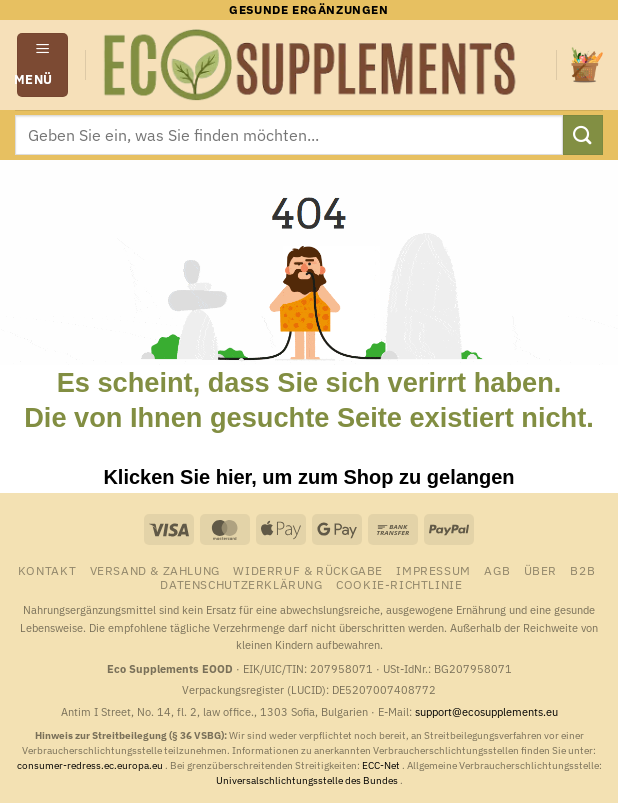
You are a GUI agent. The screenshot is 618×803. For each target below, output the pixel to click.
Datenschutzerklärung (241, 584)
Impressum (433, 570)
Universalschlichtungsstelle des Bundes (308, 780)
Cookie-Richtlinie (399, 584)
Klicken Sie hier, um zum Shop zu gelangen (308, 477)
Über (540, 570)
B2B (582, 570)
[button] (43, 64)
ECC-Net (382, 765)
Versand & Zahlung (155, 570)
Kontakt (47, 570)
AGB (497, 570)
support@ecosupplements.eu (486, 712)
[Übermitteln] (583, 134)
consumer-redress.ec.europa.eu (91, 765)
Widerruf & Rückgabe (308, 570)
